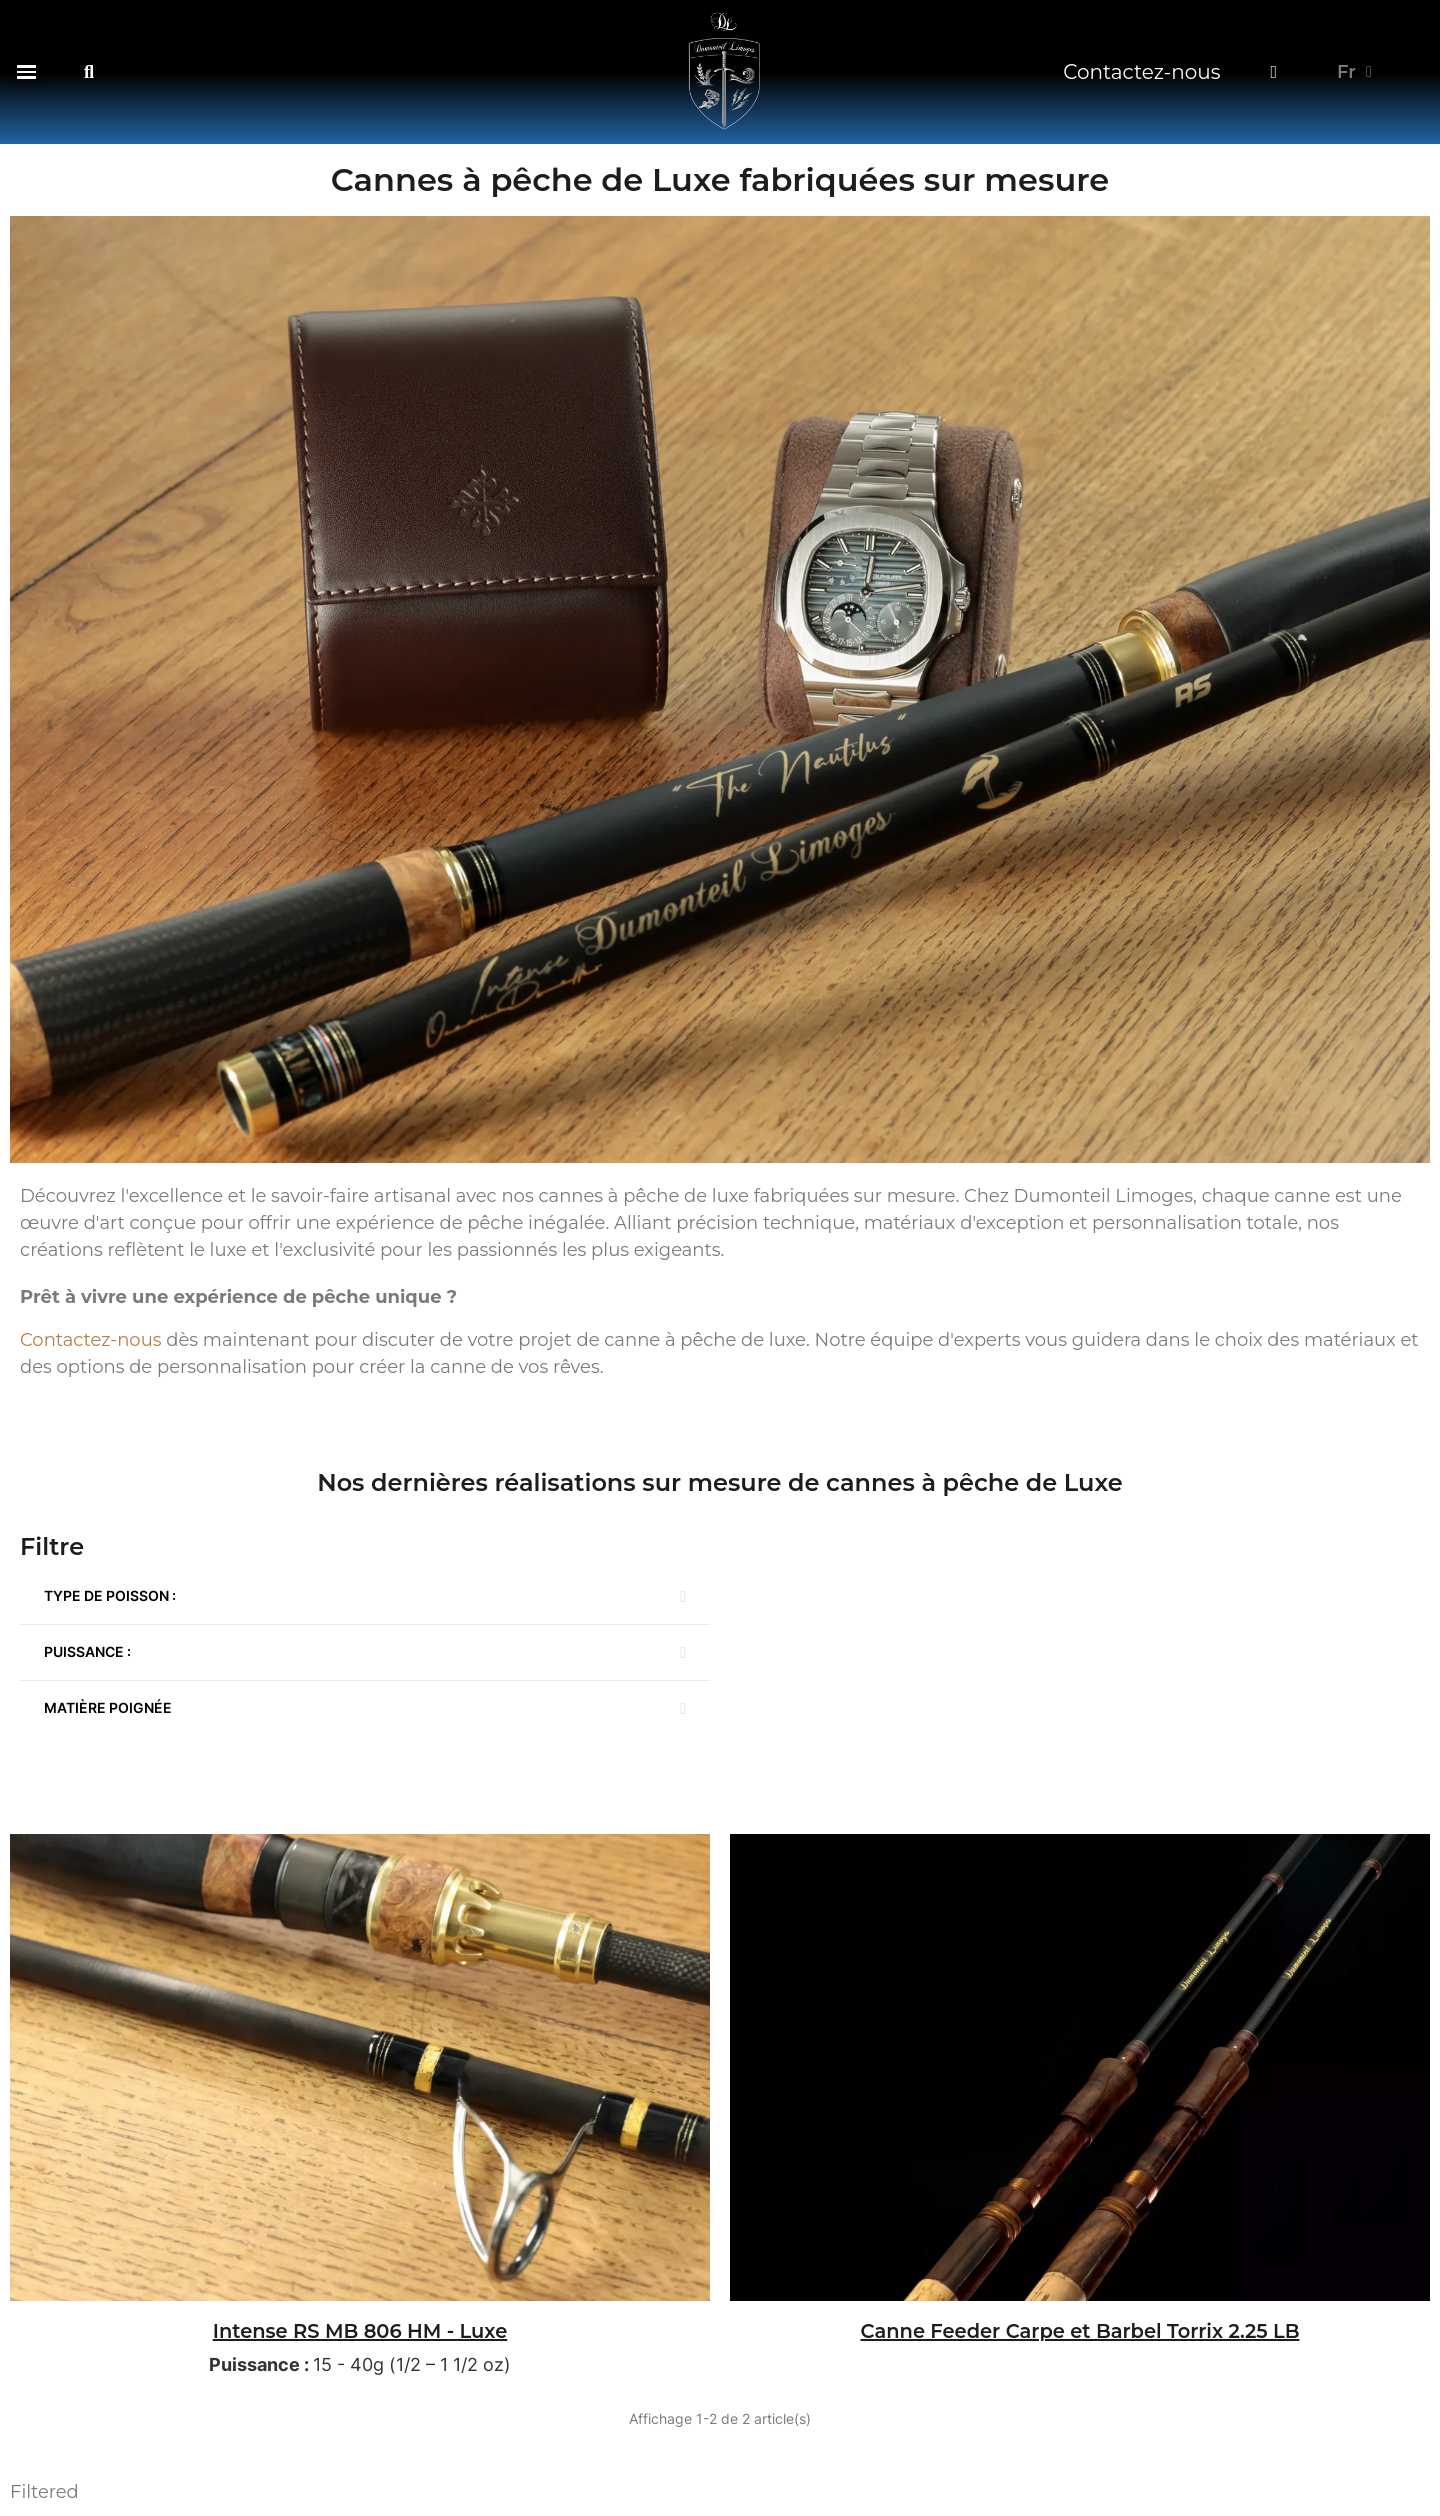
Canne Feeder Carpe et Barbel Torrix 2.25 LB (1079, 2331)
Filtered (44, 2492)
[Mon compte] (1273, 72)
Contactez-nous (1141, 72)
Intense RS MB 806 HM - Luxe (360, 2331)
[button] (26, 71)
